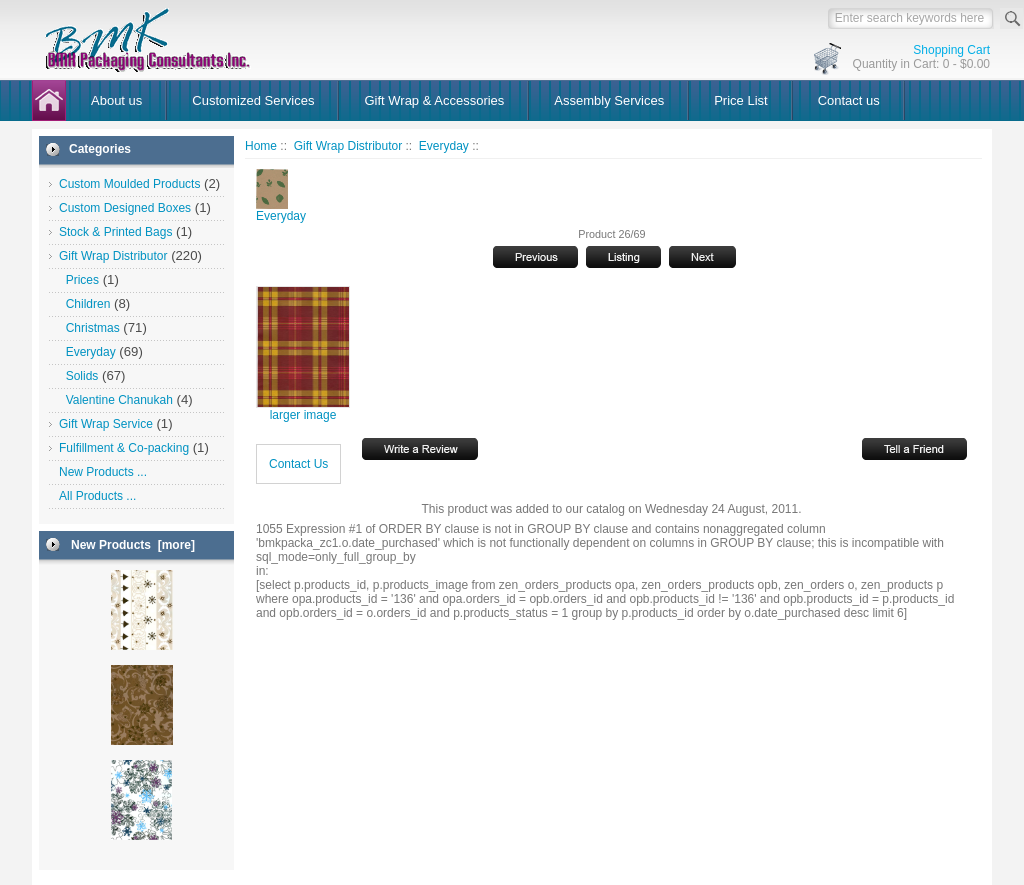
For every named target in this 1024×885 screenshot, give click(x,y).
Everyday (444, 146)
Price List (740, 100)
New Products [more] (133, 545)
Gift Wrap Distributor (348, 146)
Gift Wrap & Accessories (434, 100)
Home (261, 146)
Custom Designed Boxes (125, 208)
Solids (78, 376)
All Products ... (97, 496)
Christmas (89, 328)
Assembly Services (609, 100)
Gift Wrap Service (106, 424)
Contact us (849, 100)
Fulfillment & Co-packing (124, 448)
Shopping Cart (951, 50)
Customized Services (253, 100)
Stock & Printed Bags (115, 232)
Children (84, 304)
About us (116, 100)
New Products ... (103, 472)
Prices (79, 280)
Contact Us (298, 464)
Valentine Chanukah (116, 400)
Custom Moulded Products (129, 184)
